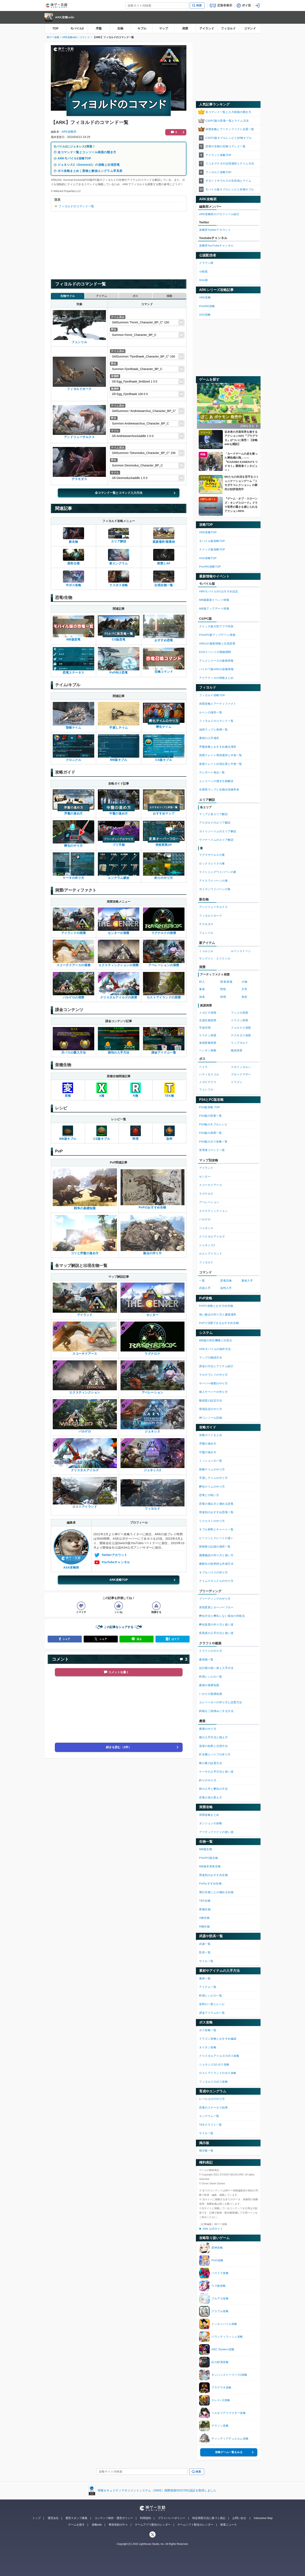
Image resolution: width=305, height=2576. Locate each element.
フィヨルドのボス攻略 (213, 2081)
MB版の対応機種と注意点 (215, 1340)
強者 (202, 996)
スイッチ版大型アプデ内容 (216, 626)
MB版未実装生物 (210, 1866)
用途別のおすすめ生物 (213, 1875)
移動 (169, 296)
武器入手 (205, 1288)
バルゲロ (205, 1219)
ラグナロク (206, 1193)
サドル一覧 (206, 1961)
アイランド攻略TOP (218, 155)
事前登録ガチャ (118, 2524)
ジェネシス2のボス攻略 (214, 2064)
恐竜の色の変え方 (210, 1797)
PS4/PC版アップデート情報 (217, 634)
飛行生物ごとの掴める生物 (216, 1892)
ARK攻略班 (69, 131)
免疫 (244, 996)
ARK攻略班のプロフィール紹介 (219, 214)
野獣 (223, 989)
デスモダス (206, 924)
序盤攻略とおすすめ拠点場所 (217, 746)
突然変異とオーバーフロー (216, 1607)
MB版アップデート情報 (214, 608)
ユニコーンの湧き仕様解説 (216, 781)
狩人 (202, 981)
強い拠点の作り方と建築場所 (217, 1314)
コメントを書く (118, 1672)
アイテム (101, 296)
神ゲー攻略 (53, 37)
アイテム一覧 (207, 1987)
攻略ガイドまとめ (210, 1435)
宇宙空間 (205, 1027)
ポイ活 (246, 5)
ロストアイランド (210, 1253)
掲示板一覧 (206, 2150)
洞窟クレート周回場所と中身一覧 (220, 755)
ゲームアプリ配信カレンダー (153, 2524)
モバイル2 (77, 28)
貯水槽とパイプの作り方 (215, 1754)
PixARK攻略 (207, 306)
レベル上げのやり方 (212, 2098)
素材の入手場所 (209, 738)
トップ (36, 2518)
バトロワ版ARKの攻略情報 (216, 669)
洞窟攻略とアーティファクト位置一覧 (229, 129)
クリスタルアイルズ (212, 1236)
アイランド (206, 28)
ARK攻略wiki (64, 17)
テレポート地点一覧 (212, 772)
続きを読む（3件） (118, 1747)
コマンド (250, 28)
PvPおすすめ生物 (210, 1883)
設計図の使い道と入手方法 (216, 1668)
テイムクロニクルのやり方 (216, 1580)
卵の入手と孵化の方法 (213, 1788)
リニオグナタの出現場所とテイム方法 (229, 163)
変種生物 (205, 1909)
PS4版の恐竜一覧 (210, 1115)
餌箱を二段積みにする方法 (216, 1711)
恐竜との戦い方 (209, 1495)
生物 (120, 28)
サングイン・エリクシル (215, 958)
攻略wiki (97, 2524)
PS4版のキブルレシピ (213, 1124)
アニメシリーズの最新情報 (216, 660)
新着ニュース (228, 2524)
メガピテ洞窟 (207, 1012)
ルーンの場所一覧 (210, 712)
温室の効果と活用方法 (213, 1746)
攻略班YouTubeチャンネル (216, 245)
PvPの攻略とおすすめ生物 (216, 1305)
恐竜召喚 (226, 1280)
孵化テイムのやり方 (212, 1486)
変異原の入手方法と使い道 (216, 1633)
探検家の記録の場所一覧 (215, 1546)
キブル (141, 28)
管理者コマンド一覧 (212, 1150)
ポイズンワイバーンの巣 (215, 889)
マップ (163, 28)
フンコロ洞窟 (239, 1012)
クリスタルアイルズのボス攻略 (219, 2055)
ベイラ (203, 1067)
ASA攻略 (205, 314)
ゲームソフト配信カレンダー (195, 2524)
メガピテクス (207, 1082)
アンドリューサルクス (213, 907)
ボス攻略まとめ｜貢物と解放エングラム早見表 (90, 171)
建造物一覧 (206, 1659)
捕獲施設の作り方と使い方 (216, 1555)
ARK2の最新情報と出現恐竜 (217, 643)
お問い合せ (239, 2518)
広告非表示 (224, 5)
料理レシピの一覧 (210, 1676)
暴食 (202, 989)
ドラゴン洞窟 (239, 1020)
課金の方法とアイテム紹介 (216, 1366)
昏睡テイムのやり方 (212, 1469)
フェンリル (206, 932)
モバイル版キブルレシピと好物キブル (229, 189)
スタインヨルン (241, 1067)
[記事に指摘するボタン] (156, 1606)
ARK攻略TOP (119, 1579)
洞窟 (185, 28)
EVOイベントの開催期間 (215, 652)
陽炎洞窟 (236, 1050)
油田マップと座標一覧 (213, 729)
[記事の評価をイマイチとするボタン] (81, 1606)
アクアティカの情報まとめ (216, 677)
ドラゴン (236, 1082)
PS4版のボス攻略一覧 (213, 1141)
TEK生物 (205, 1900)
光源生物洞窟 (207, 1020)
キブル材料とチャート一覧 (216, 1529)
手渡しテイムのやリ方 (213, 1477)
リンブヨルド (239, 1042)
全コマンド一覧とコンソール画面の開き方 (87, 152)
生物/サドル (67, 296)
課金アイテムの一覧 (212, 2012)
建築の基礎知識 (209, 1685)
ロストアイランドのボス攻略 (217, 2073)
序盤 (99, 28)
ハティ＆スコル (209, 1074)
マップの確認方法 (210, 1357)
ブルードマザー (241, 1074)
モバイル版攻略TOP (212, 541)
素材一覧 (205, 1978)
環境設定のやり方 (210, 1409)
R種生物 (204, 1926)
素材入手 (247, 1280)
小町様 (203, 271)
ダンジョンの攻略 (210, 1823)
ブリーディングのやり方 (215, 1598)
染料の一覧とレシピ (212, 2004)
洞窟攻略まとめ (209, 1814)
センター (205, 1176)
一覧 (202, 1280)
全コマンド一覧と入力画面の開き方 (228, 112)
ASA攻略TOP (208, 558)
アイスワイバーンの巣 (213, 880)
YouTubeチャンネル (111, 1562)
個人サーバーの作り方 (213, 1391)
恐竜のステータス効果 (213, 2107)
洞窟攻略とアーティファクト (217, 703)
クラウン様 (206, 262)
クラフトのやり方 (210, 1650)
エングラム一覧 (209, 2116)
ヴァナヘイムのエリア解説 (216, 839)
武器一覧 (205, 1944)
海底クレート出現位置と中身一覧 (220, 763)
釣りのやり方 (207, 1780)
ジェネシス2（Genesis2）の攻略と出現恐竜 (89, 164)
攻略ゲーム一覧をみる (229, 2452)
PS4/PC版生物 (208, 1857)
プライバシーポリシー (171, 2518)
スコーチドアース (210, 1185)
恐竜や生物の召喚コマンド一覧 (225, 146)
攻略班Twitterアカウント (215, 229)
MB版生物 (205, 1849)
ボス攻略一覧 (207, 2030)
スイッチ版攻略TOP (212, 549)
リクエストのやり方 (212, 1520)
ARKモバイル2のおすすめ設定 (218, 591)
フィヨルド (228, 28)
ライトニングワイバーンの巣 (217, 872)
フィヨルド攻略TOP (218, 172)
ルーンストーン (241, 951)
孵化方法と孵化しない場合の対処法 (222, 1615)
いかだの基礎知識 (210, 1693)
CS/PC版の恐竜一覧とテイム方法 (227, 120)
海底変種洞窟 (207, 1042)
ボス (135, 296)
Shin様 (203, 280)
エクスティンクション (213, 1210)
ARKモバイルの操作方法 (215, 1349)
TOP (55, 28)
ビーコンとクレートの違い (216, 1538)
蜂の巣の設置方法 (210, 1763)
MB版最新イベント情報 (214, 599)
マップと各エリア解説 (213, 814)
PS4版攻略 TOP (209, 1107)
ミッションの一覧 (210, 1460)
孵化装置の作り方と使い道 (216, 1624)
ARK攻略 (205, 297)
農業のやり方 (207, 1728)
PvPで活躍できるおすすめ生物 (219, 1323)
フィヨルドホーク (210, 915)
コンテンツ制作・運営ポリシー (113, 2518)
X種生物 (204, 1917)
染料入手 (226, 1288)
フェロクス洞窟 (241, 1027)
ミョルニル (206, 951)
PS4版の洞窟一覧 (210, 1132)
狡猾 (223, 996)
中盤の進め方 (207, 1452)
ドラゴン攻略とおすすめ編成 (217, 2038)
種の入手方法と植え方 (213, 1737)
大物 (244, 981)
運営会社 (53, 2518)
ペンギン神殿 (207, 1050)
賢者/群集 (226, 981)
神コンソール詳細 (210, 1417)
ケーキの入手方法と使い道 (216, 1771)
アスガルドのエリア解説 (215, 822)
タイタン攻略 (207, 2047)
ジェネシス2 (207, 1245)
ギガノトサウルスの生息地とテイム (228, 180)
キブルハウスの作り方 (213, 1572)
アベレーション (209, 1202)
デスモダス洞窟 (241, 1035)
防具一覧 (205, 1952)
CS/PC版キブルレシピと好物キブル (228, 137)
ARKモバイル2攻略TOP (74, 158)
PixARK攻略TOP (210, 566)
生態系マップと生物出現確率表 (219, 789)
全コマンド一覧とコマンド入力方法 (118, 492)
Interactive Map (263, 2518)
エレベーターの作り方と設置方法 (220, 1702)
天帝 (244, 989)
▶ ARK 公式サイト (211, 2228)
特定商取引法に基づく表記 (208, 2518)
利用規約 (145, 2518)
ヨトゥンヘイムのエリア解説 (217, 831)
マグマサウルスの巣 (212, 854)
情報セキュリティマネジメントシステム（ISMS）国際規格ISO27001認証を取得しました (157, 2490)
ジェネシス (206, 1228)
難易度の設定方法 (210, 1400)
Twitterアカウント (110, 1555)
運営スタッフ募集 (76, 2518)
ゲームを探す (76, 2524)
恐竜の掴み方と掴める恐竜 (216, 1503)
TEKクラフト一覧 (210, 2124)
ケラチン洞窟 (207, 1035)
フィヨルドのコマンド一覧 (76, 206)
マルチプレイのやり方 (213, 1374)
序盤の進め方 (207, 1443)
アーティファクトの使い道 (216, 1832)
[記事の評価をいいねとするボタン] (118, 1606)
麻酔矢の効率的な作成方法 (216, 1563)
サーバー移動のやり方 (213, 1383)
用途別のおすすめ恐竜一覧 (216, 1512)
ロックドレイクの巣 (212, 863)
